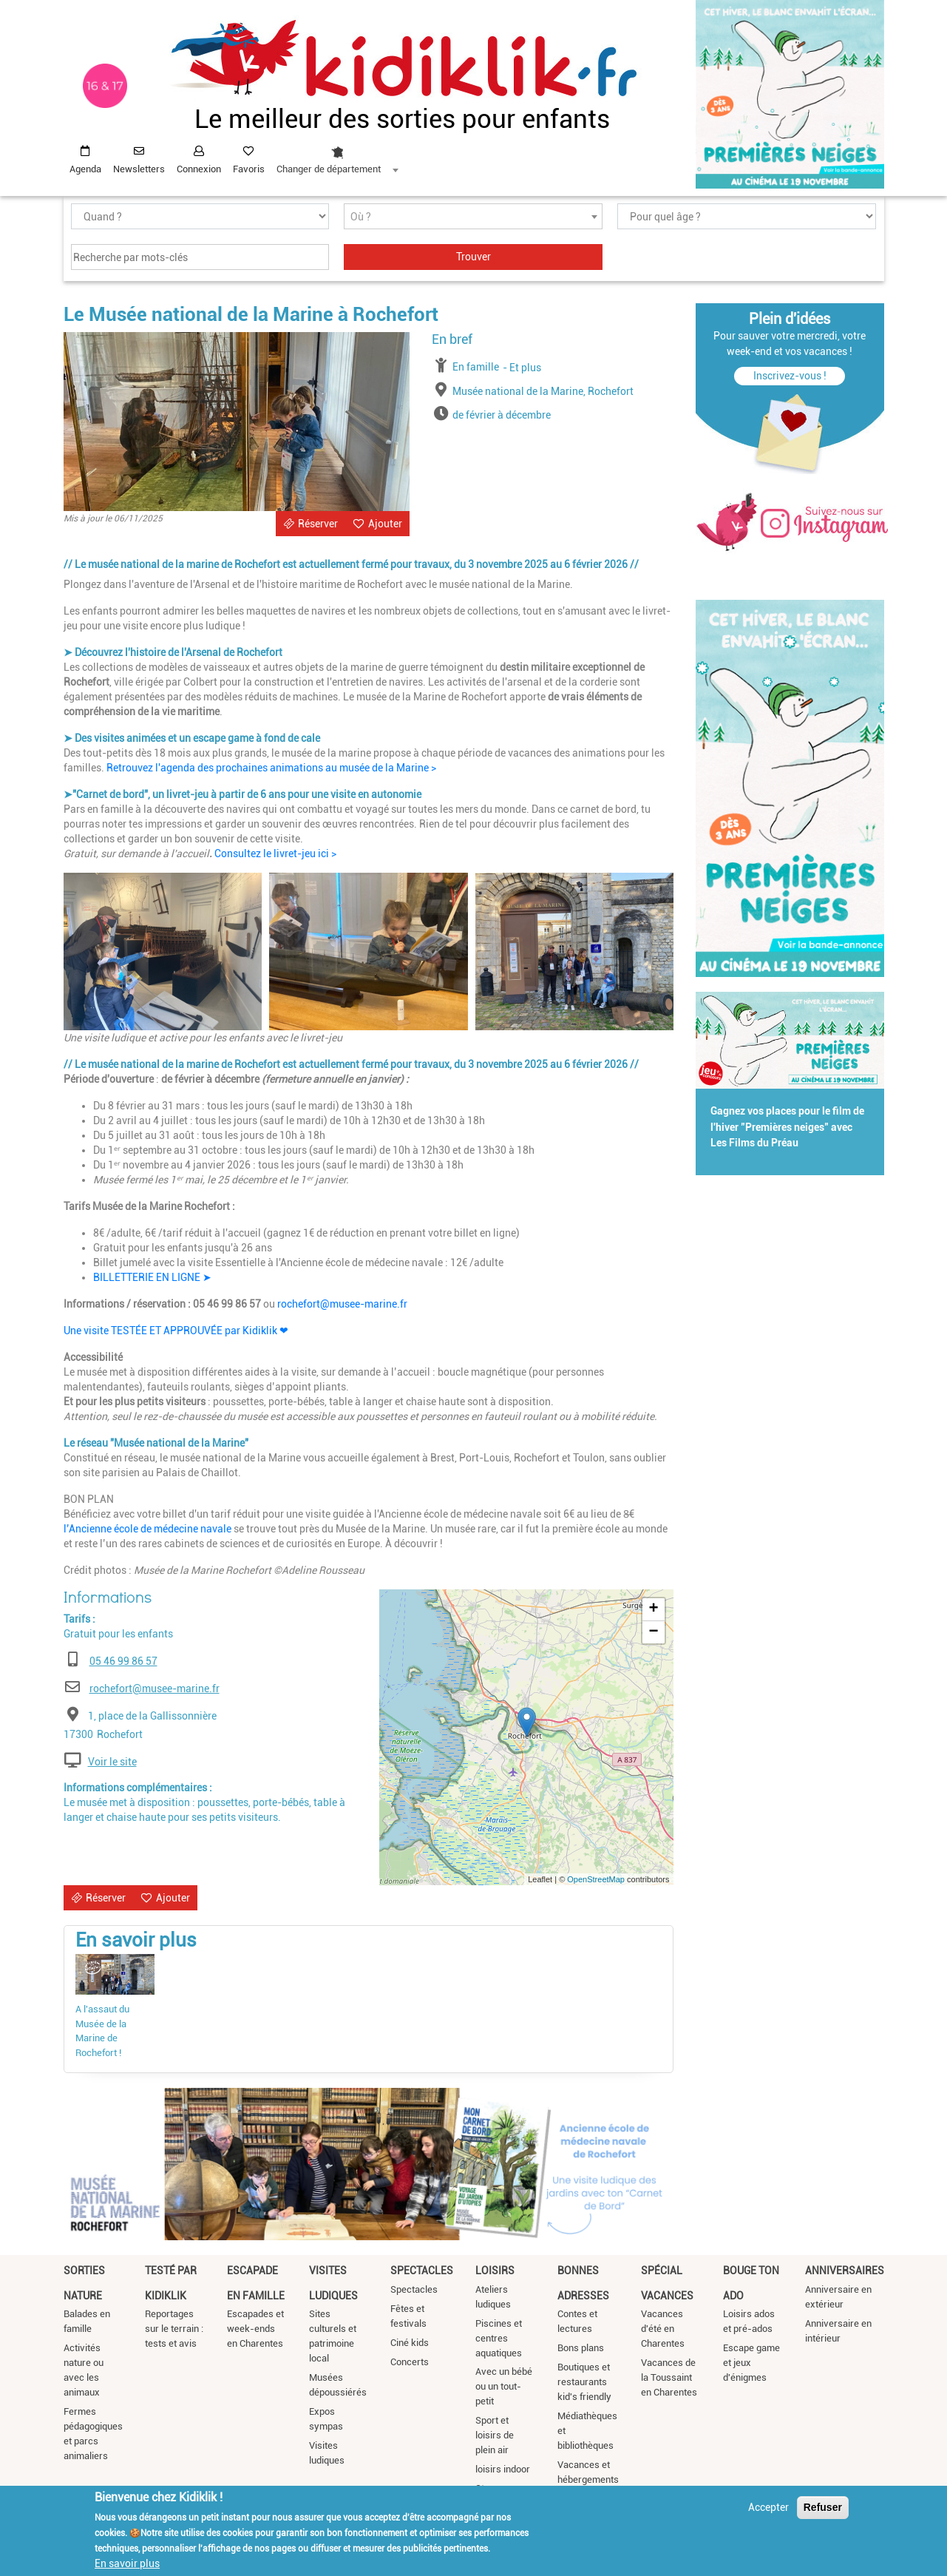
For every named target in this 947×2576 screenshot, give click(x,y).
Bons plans (580, 2347)
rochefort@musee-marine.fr (342, 1304)
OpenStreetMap (596, 1879)
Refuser (823, 2507)
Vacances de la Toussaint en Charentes (669, 2377)
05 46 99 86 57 (123, 1661)
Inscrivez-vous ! (789, 376)
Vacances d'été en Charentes (663, 2328)
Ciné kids (409, 2342)
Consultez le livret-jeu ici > (275, 853)
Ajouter (385, 524)
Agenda (85, 169)
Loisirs (495, 2270)
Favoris (249, 169)
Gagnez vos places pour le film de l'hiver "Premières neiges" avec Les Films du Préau (787, 1127)
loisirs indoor (502, 2469)
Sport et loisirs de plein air (494, 2435)
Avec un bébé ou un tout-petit (503, 2386)
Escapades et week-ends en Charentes (255, 2328)
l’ (66, 1529)
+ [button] (653, 1609)
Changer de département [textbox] (328, 169)
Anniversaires (844, 2270)
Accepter (768, 2507)
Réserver (318, 524)
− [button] (653, 1632)
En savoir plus (127, 2563)
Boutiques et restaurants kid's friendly (584, 2382)
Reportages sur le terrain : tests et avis (174, 2328)
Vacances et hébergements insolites (588, 2479)
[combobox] (337, 156)
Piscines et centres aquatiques (498, 2338)
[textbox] (473, 217)
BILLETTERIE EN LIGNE (152, 1277)
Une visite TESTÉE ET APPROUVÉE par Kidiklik (176, 1330)
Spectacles (421, 2270)
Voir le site (112, 1762)
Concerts (409, 2361)
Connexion (199, 169)
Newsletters (139, 169)
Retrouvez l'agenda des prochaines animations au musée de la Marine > (271, 768)
